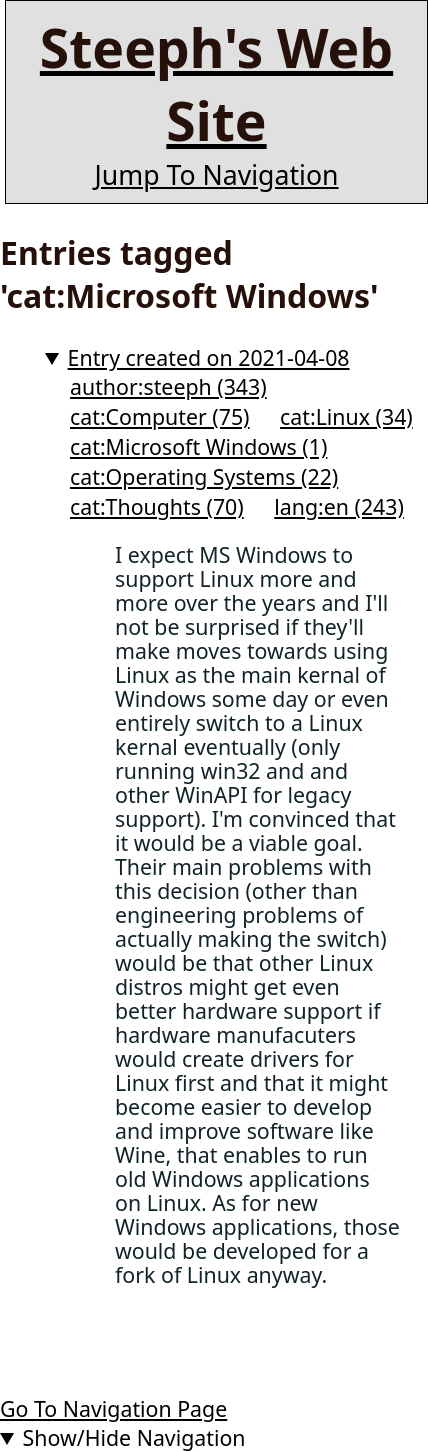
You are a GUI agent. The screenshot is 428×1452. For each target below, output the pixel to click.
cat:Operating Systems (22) (204, 476)
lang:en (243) (339, 506)
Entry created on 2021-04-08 (209, 357)
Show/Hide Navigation (134, 1437)
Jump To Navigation (216, 175)
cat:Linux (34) (346, 416)
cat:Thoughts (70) (157, 506)
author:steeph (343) (168, 386)
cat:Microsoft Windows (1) (198, 446)
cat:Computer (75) (160, 416)
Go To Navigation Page (113, 1408)
